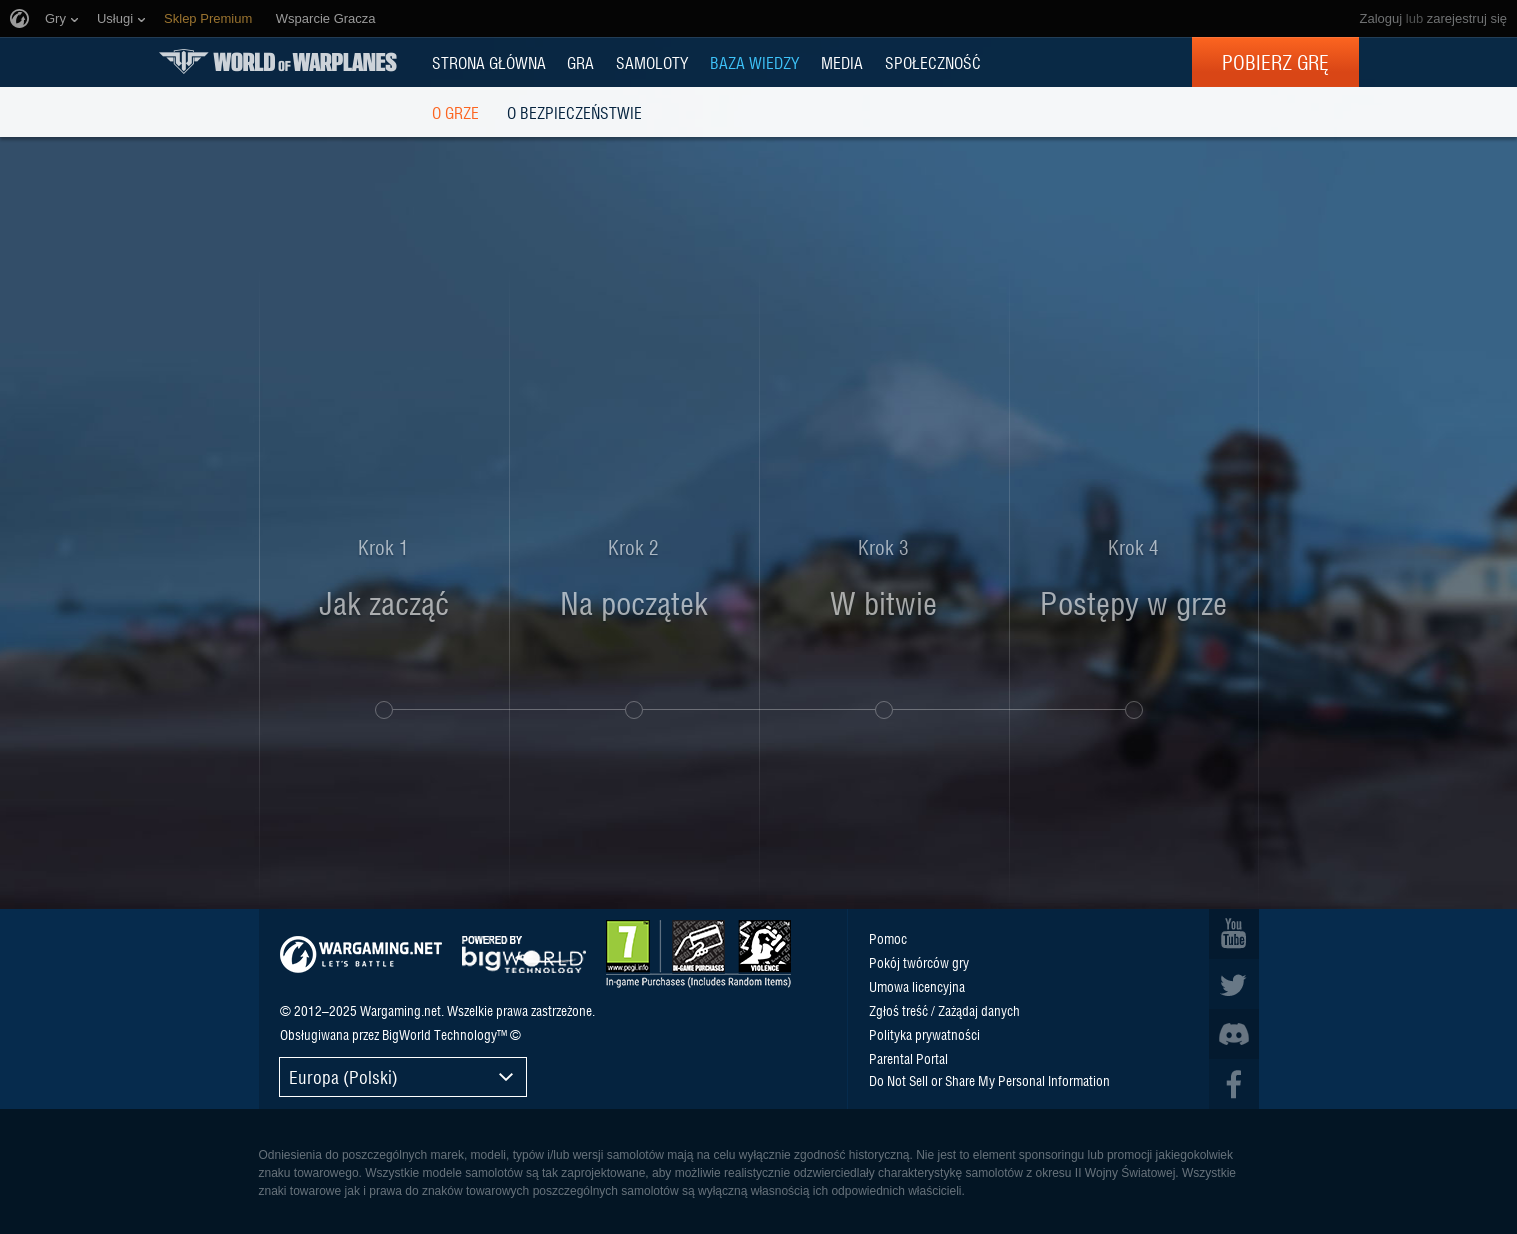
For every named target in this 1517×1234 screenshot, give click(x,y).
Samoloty (652, 62)
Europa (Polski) (343, 1076)
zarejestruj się (1467, 18)
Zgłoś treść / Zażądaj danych (944, 1010)
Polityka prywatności (924, 1034)
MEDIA (842, 62)
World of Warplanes (278, 61)
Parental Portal (908, 1058)
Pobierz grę (1275, 62)
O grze (455, 112)
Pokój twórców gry (919, 962)
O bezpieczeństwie (574, 112)
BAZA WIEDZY (754, 62)
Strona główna (489, 62)
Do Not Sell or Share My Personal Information (989, 1080)
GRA (580, 62)
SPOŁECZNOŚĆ (933, 62)
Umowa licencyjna (917, 986)
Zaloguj (1381, 18)
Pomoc (888, 938)
